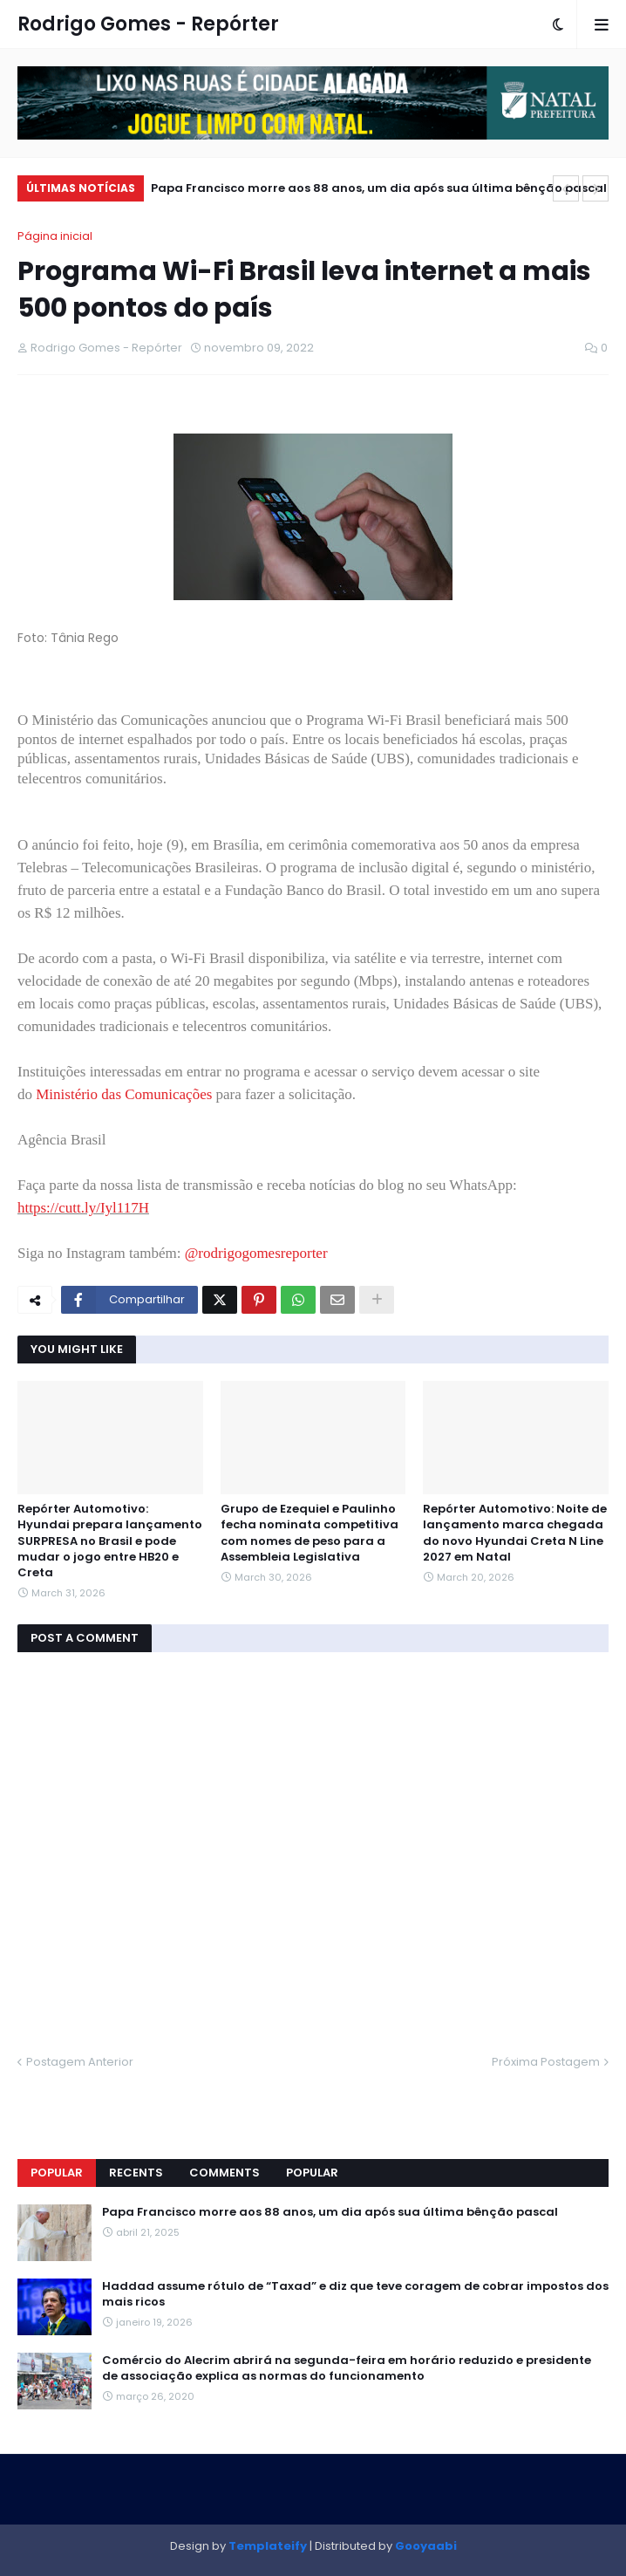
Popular (57, 2172)
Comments (224, 2172)
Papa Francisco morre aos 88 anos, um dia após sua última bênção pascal (379, 188)
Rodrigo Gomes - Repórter (148, 24)
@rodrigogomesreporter (256, 1253)
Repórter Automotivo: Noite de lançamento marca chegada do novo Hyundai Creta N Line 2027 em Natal (515, 1533)
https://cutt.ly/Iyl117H (83, 1207)
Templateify (267, 2546)
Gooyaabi (426, 2546)
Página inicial (54, 236)
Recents (136, 2172)
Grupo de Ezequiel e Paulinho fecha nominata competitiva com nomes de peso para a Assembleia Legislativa (309, 1533)
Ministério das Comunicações (124, 1094)
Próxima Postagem (546, 2061)
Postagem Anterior (79, 2061)
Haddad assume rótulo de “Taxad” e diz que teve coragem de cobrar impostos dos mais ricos (355, 2294)
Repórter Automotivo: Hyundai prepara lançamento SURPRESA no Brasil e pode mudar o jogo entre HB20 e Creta (109, 1541)
